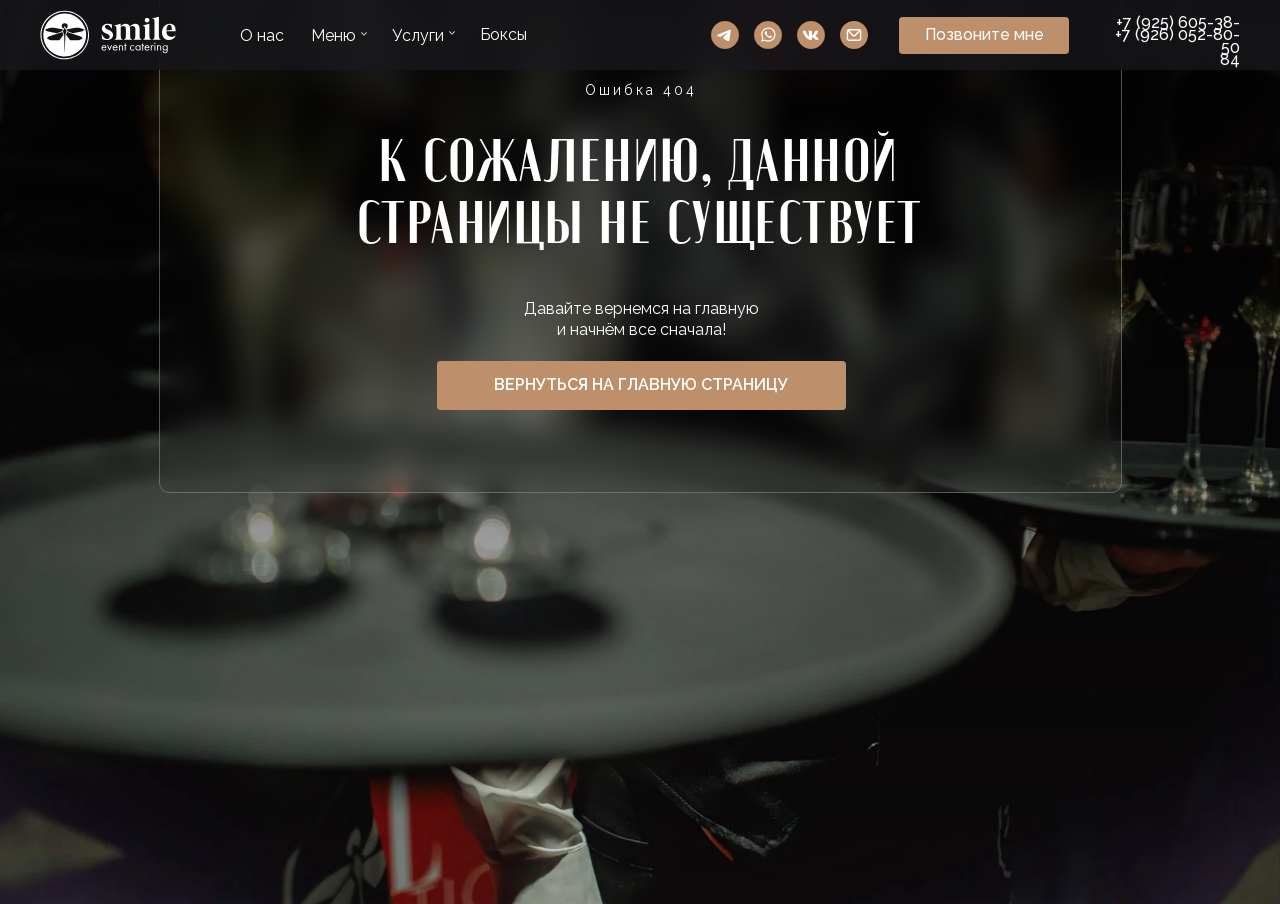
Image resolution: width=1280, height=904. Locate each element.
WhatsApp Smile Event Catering (768, 35)
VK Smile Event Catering (811, 35)
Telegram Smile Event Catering (725, 35)
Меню (333, 35)
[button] (984, 35)
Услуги (418, 35)
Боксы (503, 34)
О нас (262, 35)
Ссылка (108, 35)
